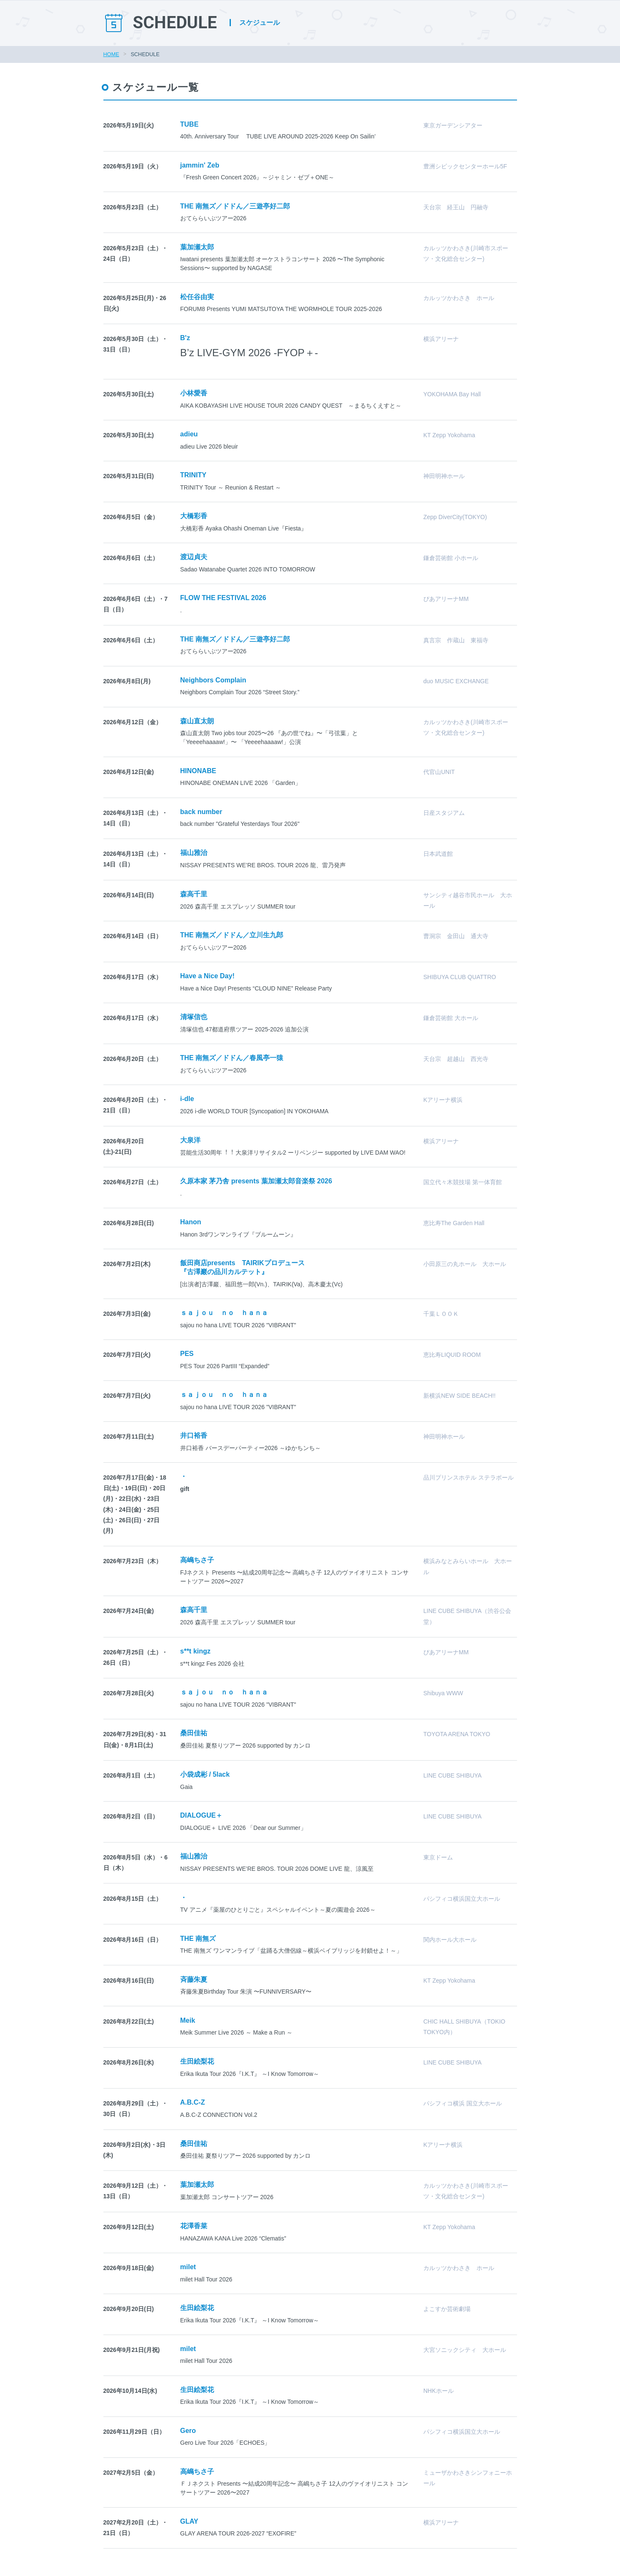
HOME (111, 54)
